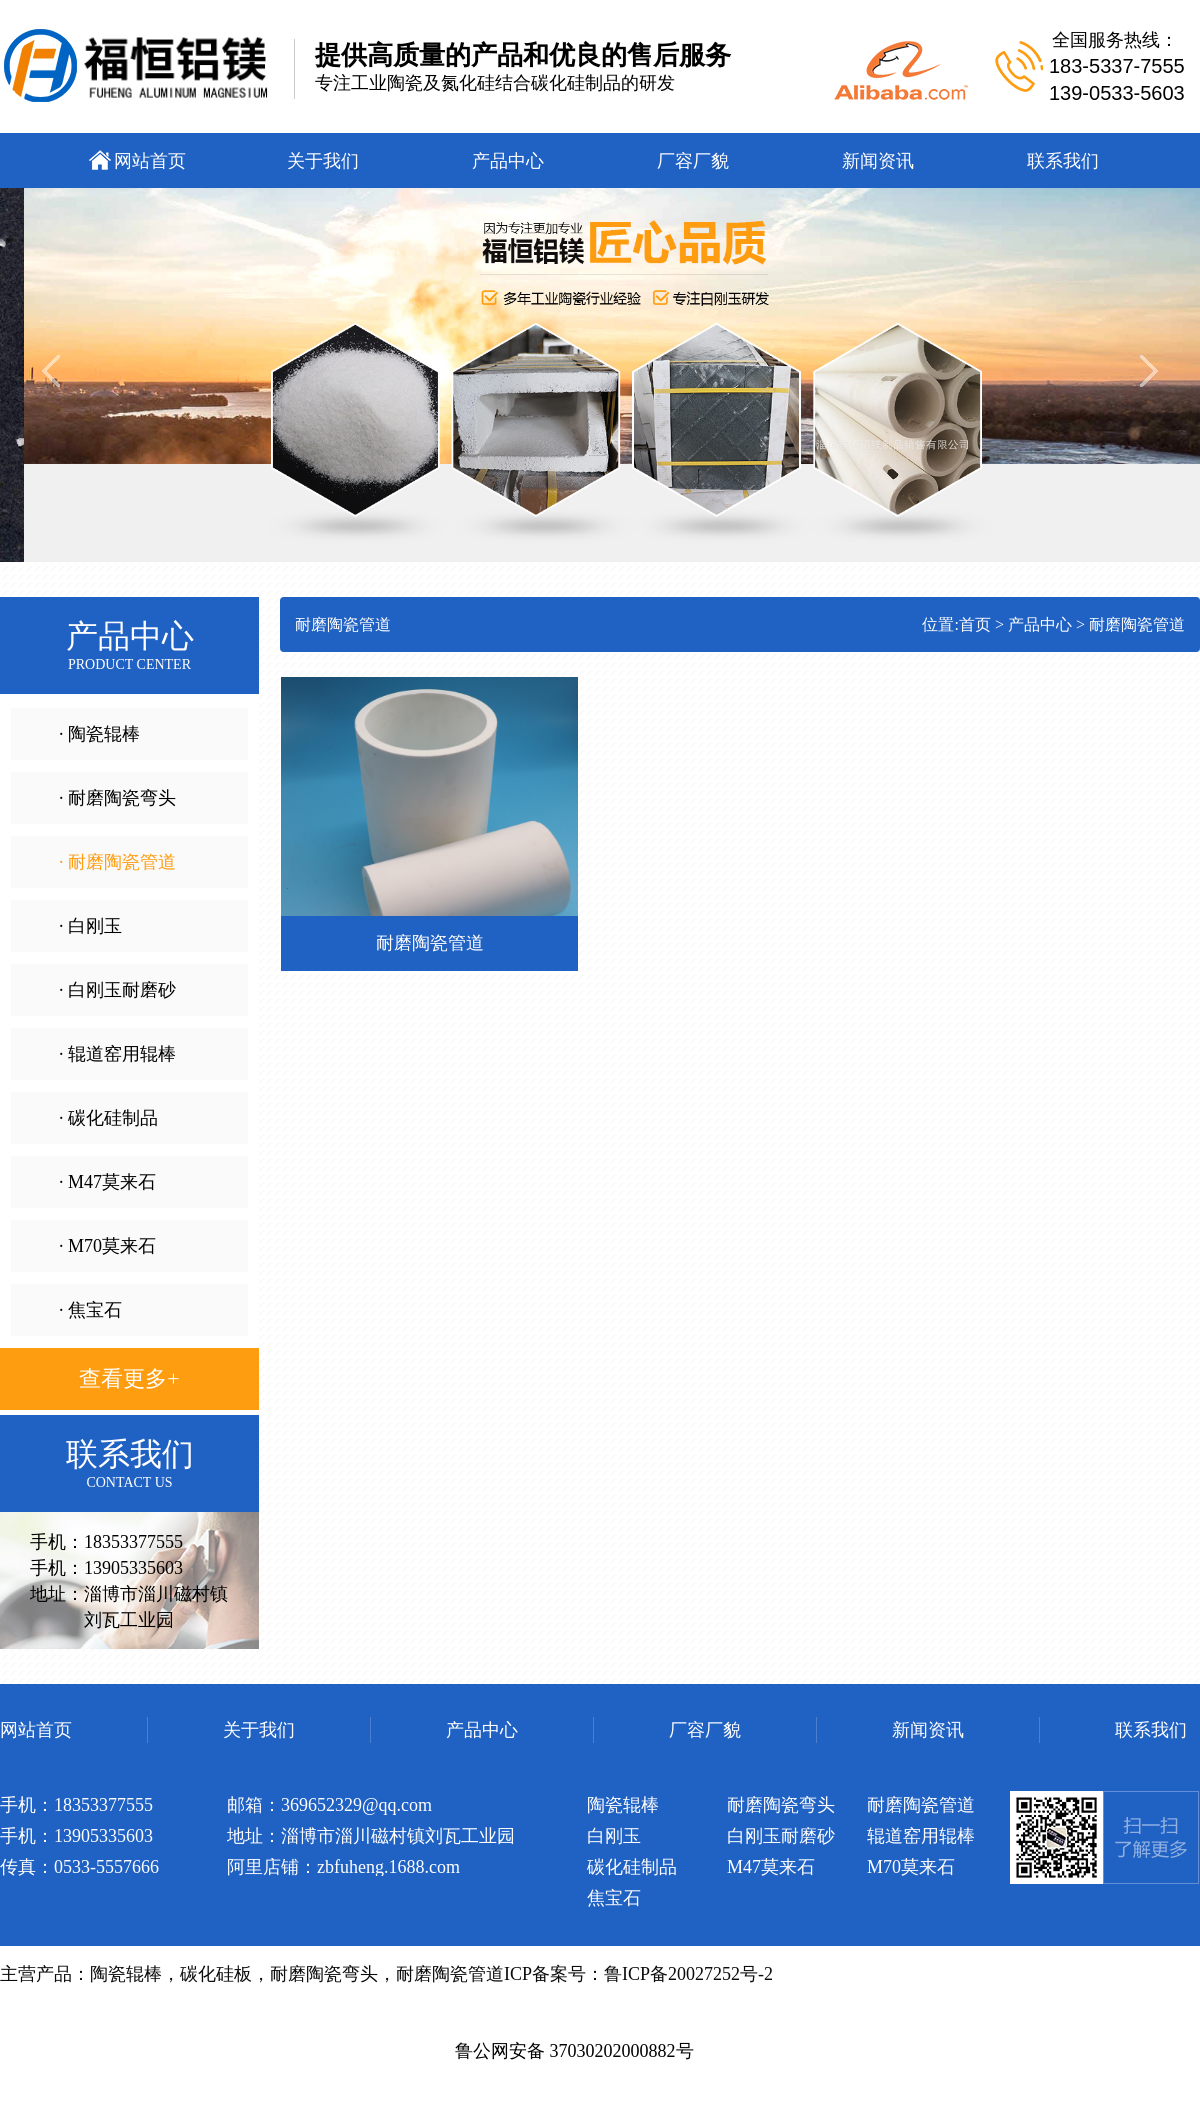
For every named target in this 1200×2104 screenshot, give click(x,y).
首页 (975, 624)
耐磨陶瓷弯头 (324, 1974)
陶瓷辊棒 (126, 1974)
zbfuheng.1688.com (388, 1867)
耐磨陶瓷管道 (1137, 624)
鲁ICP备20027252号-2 (688, 1974)
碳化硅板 (216, 1974)
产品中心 (1040, 624)
